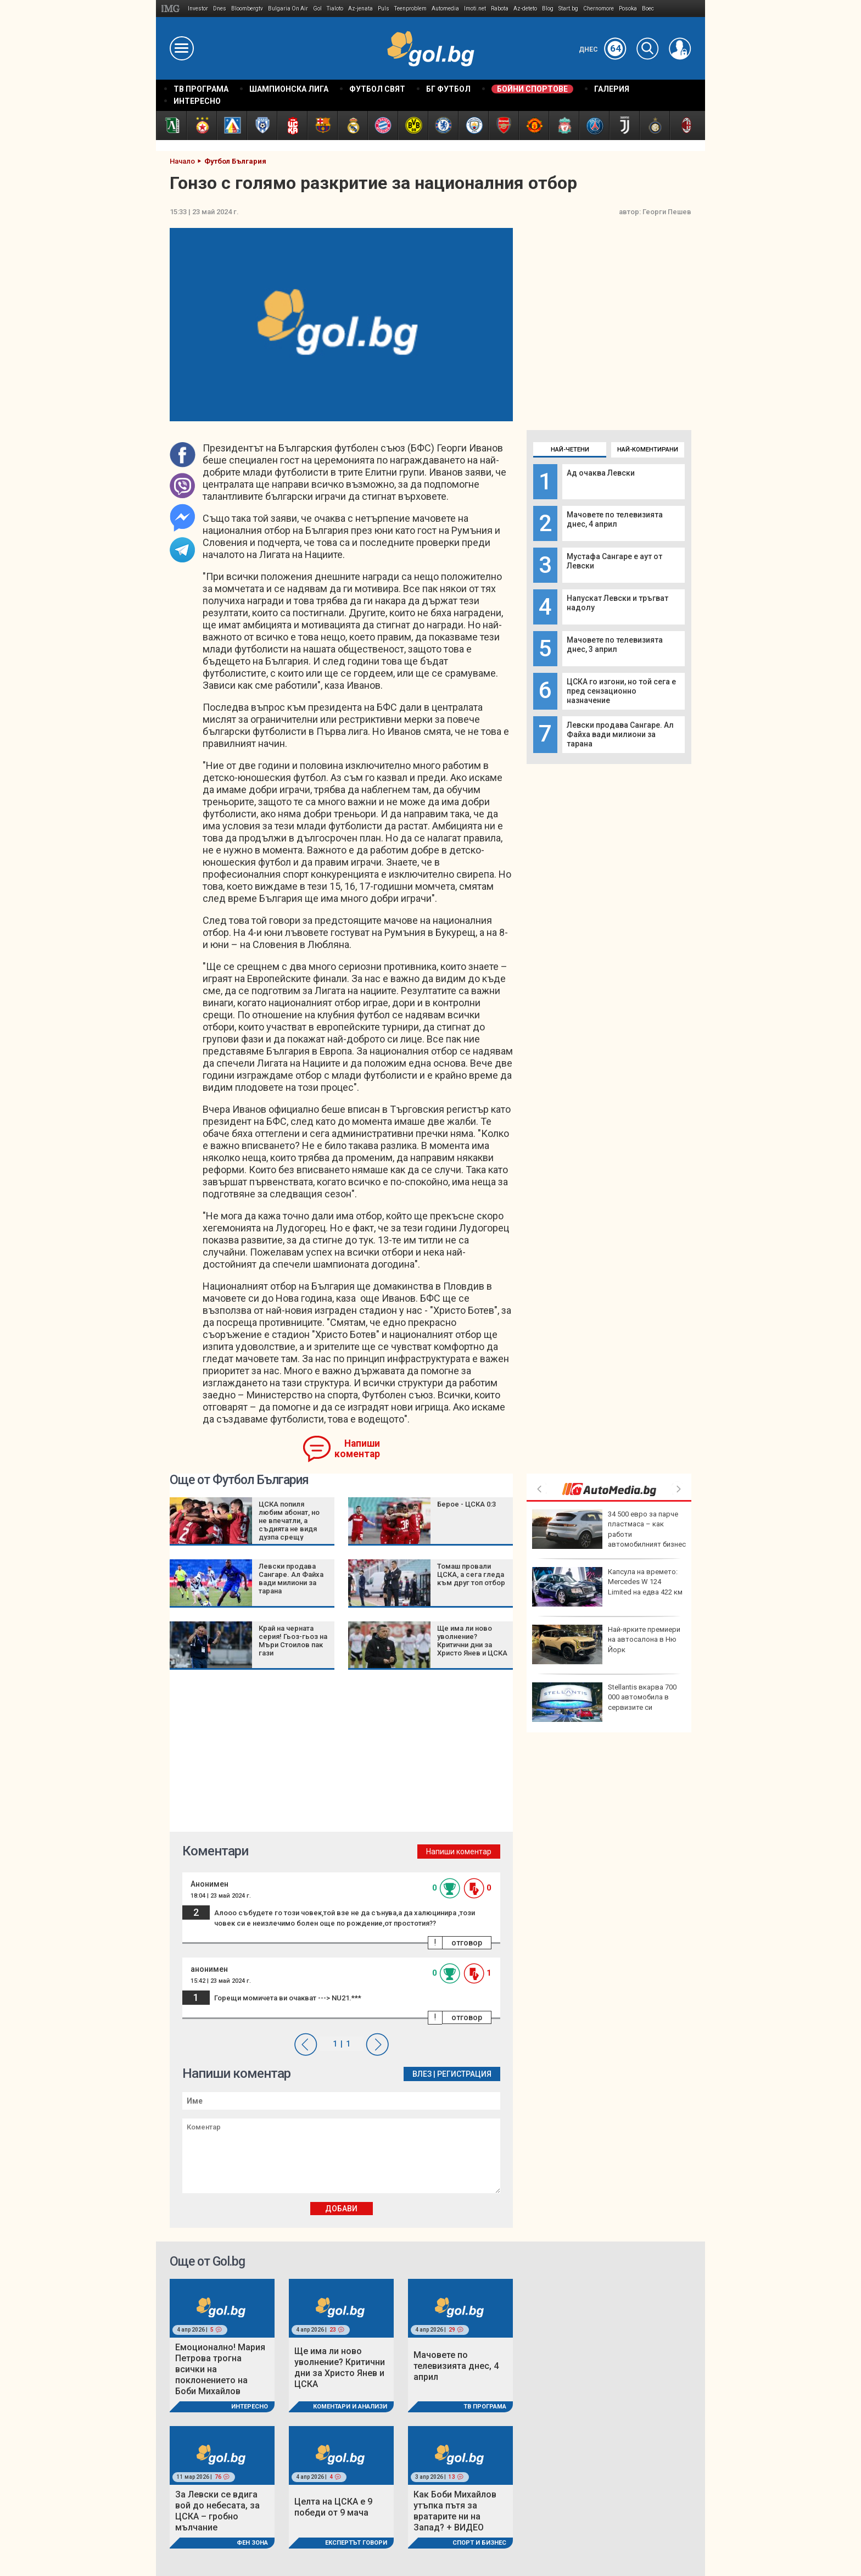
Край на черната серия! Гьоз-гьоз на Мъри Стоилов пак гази (293, 1640)
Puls (383, 8)
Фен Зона (252, 2542)
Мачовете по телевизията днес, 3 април (615, 644)
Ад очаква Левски (601, 473)
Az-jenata (360, 8)
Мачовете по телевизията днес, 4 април (615, 519)
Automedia (445, 8)
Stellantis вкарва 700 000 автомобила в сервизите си (604, 1702)
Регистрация (464, 2074)
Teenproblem (410, 8)
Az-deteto (525, 8)
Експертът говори (356, 2542)
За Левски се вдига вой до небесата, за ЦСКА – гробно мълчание (217, 2511)
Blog (548, 8)
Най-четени (570, 449)
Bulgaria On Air (288, 8)
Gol (317, 8)
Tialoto (335, 8)
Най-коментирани (647, 449)
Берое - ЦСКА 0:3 (466, 1504)
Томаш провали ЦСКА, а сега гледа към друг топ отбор (471, 1574)
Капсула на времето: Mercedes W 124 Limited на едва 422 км (607, 1587)
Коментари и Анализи (350, 2406)
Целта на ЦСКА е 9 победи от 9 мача (333, 2507)
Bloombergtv (247, 8)
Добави (341, 2208)
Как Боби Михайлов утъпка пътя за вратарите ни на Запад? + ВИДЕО (454, 2511)
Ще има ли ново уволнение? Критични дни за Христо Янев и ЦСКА (472, 1640)
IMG (172, 8)
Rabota (499, 8)
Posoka (628, 8)
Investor (198, 8)
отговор (466, 1942)
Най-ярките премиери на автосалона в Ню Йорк (606, 1644)
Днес (603, 49)
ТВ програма (484, 2406)
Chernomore (598, 8)
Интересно (249, 2406)
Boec (648, 8)
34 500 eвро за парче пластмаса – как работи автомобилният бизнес (609, 1529)
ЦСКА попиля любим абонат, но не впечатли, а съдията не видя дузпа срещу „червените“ (289, 1524)
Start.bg (568, 8)
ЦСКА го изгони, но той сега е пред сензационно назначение (621, 691)
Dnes (219, 8)
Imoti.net (475, 8)
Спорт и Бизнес (479, 2542)
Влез (422, 2074)
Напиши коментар (357, 1448)
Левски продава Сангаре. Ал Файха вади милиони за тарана (620, 734)
